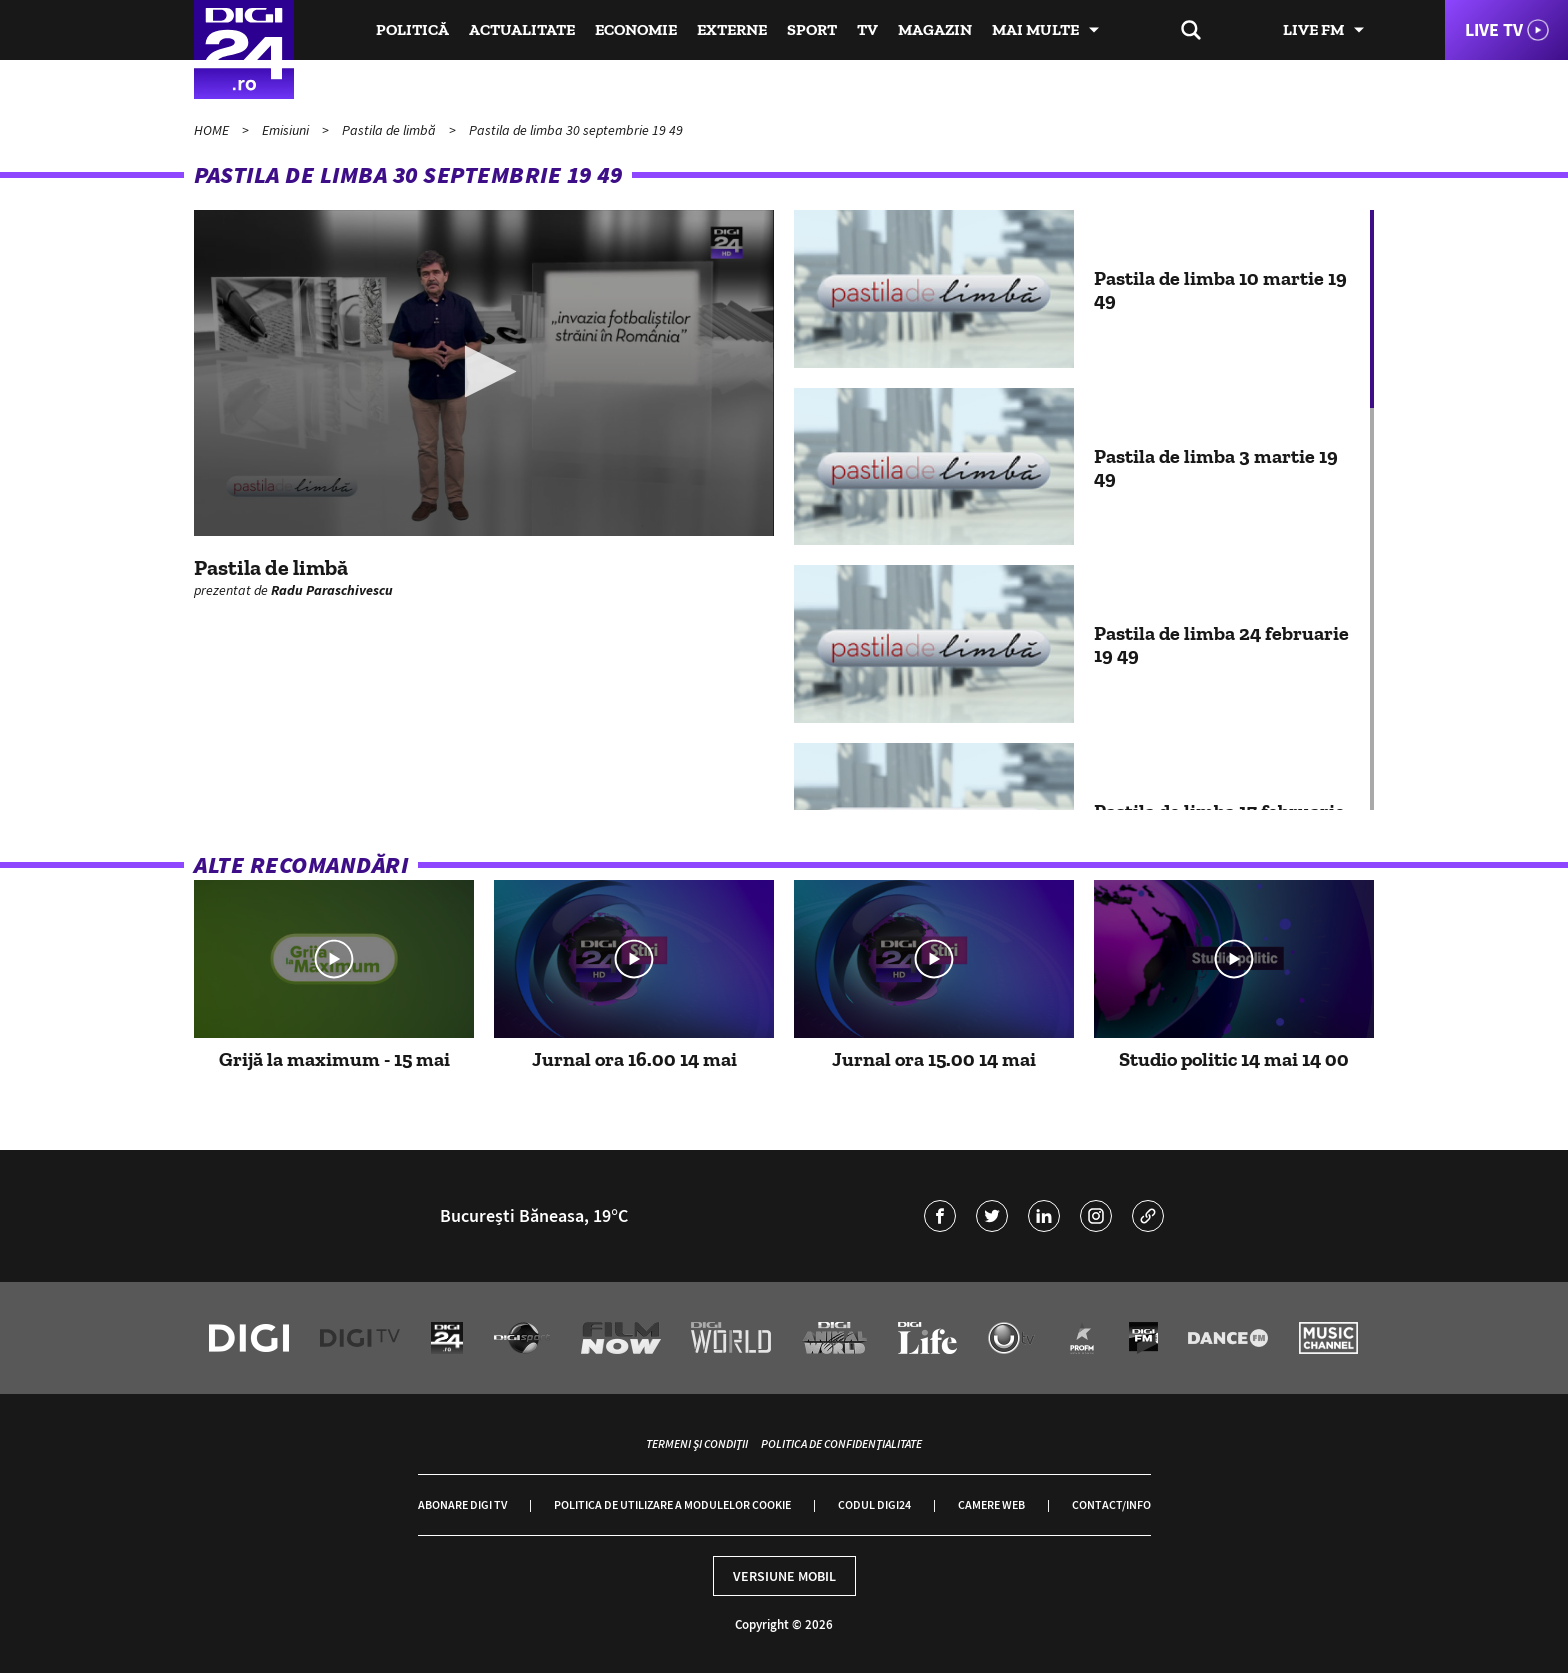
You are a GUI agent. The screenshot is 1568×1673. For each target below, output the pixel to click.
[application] (484, 373)
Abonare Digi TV (462, 1504)
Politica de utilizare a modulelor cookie (672, 1504)
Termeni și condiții (697, 1443)
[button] (484, 371)
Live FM (1313, 29)
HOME (213, 130)
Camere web (991, 1504)
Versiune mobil (784, 1576)
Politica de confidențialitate (841, 1443)
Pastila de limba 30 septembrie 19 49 (576, 130)
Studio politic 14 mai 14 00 (1234, 1059)
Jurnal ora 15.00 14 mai (934, 1059)
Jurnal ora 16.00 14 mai (634, 1059)
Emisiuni (287, 130)
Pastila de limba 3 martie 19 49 (1216, 467)
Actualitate (522, 29)
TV (867, 29)
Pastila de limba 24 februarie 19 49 (1221, 644)
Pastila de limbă (390, 130)
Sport (812, 29)
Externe (732, 29)
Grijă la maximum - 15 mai (334, 1059)
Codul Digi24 (874, 1504)
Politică (412, 29)
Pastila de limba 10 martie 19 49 (1220, 289)
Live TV (1494, 29)
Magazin (935, 29)
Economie (636, 29)
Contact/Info (1111, 1504)
